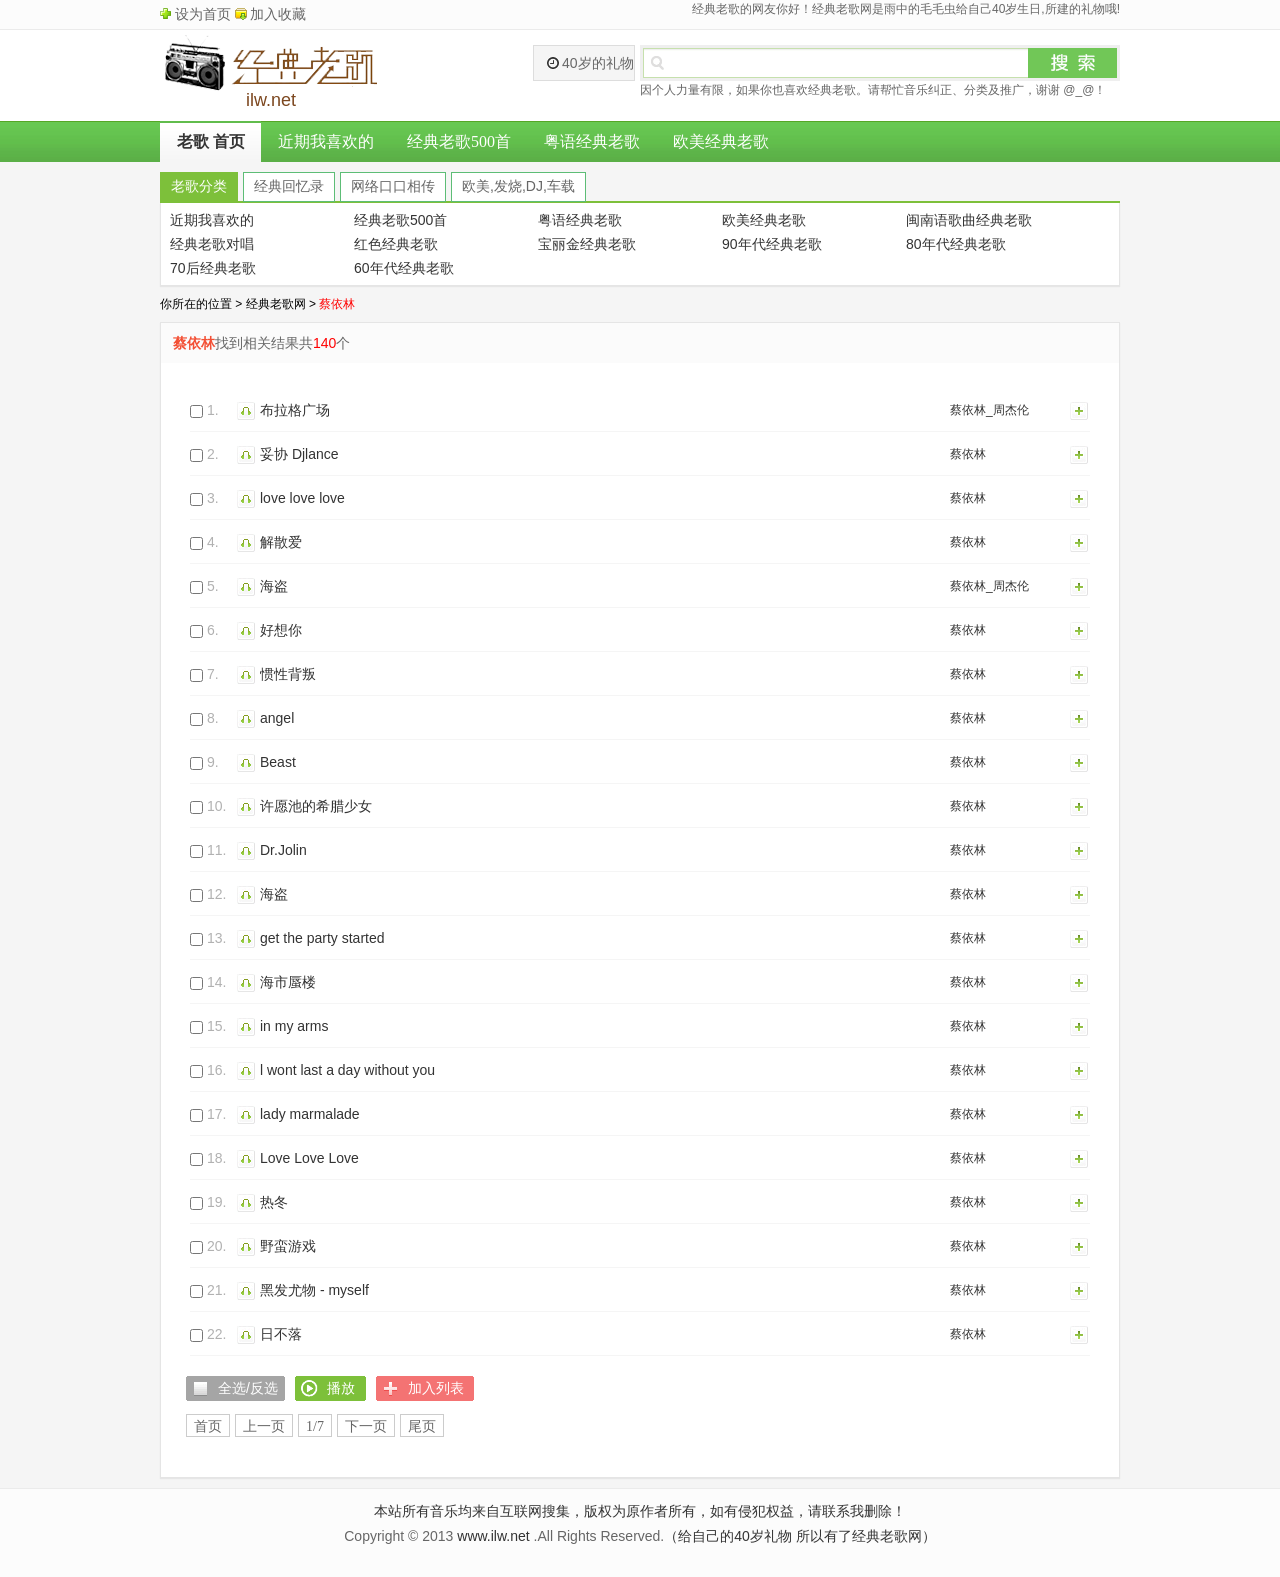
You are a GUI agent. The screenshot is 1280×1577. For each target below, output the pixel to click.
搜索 (1073, 63)
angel (277, 718)
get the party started (322, 938)
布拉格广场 (295, 410)
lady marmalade (310, 1114)
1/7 (315, 1426)
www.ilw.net (493, 1536)
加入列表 (1080, 410)
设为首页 (203, 14)
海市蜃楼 (288, 982)
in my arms (294, 1026)
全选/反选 (248, 1388)
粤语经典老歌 (592, 141)
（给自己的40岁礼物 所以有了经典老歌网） (799, 1536)
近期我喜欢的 (326, 141)
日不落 (281, 1334)
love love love (302, 498)
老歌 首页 (211, 141)
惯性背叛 (288, 674)
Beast (278, 762)
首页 (208, 1426)
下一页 (366, 1426)
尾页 (422, 1426)
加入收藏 (278, 14)
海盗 (274, 586)
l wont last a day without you (347, 1070)
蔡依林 (968, 454)
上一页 (264, 1426)
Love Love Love (309, 1158)
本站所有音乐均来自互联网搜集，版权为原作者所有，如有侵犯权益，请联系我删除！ (640, 1511)
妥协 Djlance (299, 454)
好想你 (281, 630)
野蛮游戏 (288, 1246)
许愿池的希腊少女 (316, 806)
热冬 (274, 1202)
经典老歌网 (276, 304)
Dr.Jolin (283, 850)
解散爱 (281, 542)
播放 (248, 410)
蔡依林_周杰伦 (989, 410)
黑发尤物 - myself (314, 1290)
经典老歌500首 (459, 141)
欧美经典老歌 (721, 141)
